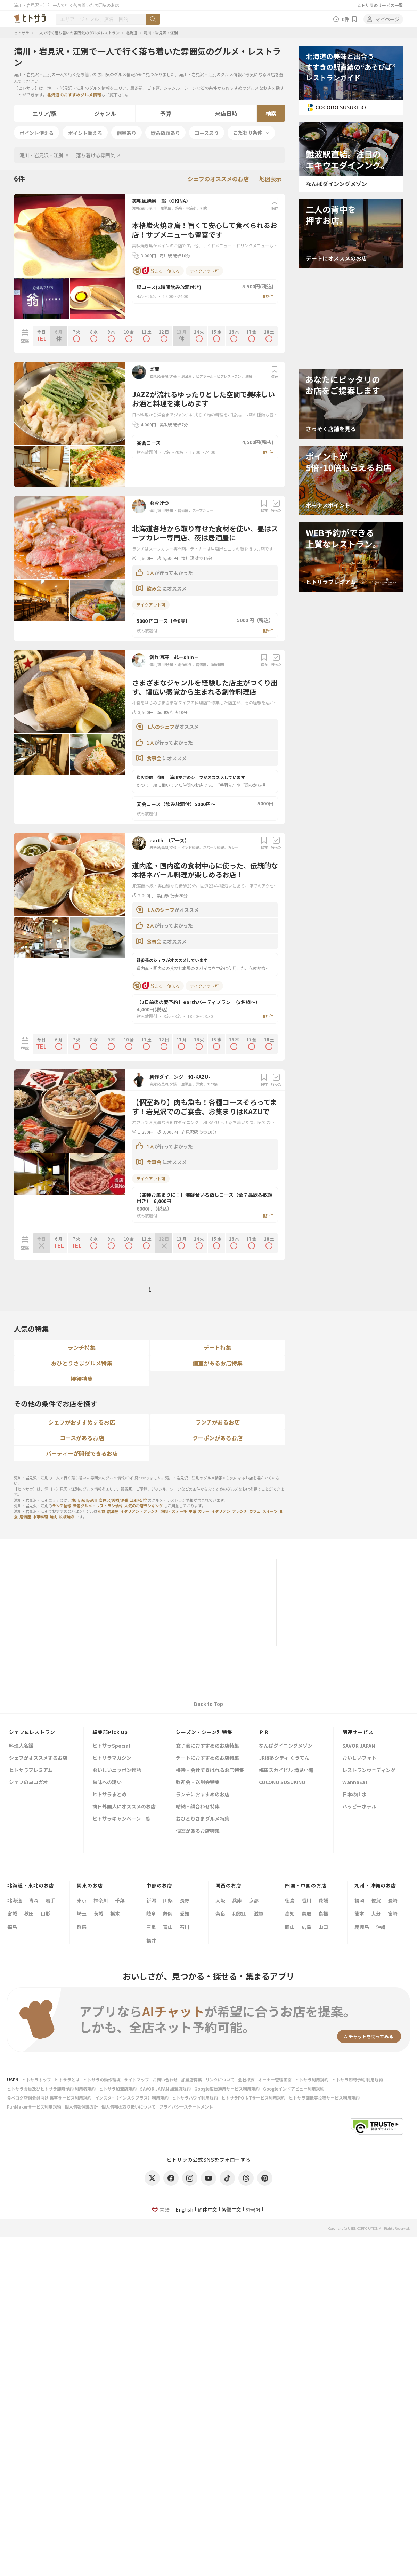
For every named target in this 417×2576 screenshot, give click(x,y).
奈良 (220, 1913)
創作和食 (185, 664)
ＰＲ (264, 1731)
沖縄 (381, 1927)
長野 (184, 1900)
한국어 (253, 2209)
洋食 (199, 1083)
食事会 (154, 758)
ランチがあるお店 (217, 1422)
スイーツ (270, 1511)
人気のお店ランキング (143, 1505)
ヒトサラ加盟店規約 (118, 2089)
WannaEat (355, 1782)
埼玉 (82, 1913)
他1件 (268, 452)
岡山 (290, 1927)
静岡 (168, 1913)
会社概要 (246, 2080)
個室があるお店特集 (218, 1363)
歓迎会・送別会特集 (198, 1782)
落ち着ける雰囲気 (95, 155)
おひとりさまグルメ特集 (81, 1363)
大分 (376, 1913)
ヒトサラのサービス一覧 (380, 5)
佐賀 (376, 1900)
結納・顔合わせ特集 (198, 1807)
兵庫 (237, 1900)
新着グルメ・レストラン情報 (98, 1505)
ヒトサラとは (67, 2080)
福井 (151, 1940)
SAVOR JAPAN (358, 1746)
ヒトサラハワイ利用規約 (195, 2098)
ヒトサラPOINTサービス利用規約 (253, 2098)
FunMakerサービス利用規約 (34, 2107)
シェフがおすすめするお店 (81, 1422)
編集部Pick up (110, 1731)
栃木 (115, 1913)
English (184, 2209)
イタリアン (220, 1511)
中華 (192, 1511)
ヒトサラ (21, 32)
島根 (323, 1913)
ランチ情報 (61, 1505)
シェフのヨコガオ (28, 1782)
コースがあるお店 (82, 1438)
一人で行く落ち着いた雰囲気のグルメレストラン (77, 32)
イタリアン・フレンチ (139, 1511)
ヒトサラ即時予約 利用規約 (357, 2080)
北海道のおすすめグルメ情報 (74, 94)
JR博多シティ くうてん (284, 1758)
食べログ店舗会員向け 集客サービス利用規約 (49, 2098)
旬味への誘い (107, 1782)
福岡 (359, 1900)
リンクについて (220, 2080)
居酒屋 (166, 207)
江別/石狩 (138, 1500)
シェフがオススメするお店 (38, 1758)
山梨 (168, 1900)
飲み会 (154, 588)
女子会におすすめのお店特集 (207, 1746)
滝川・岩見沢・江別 (161, 32)
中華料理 (40, 1516)
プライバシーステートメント (186, 2107)
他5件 (268, 630)
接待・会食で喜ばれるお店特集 (210, 1770)
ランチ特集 (82, 1347)
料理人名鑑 (21, 1746)
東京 (82, 1900)
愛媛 (323, 1900)
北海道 (131, 32)
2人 (150, 925)
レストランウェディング (368, 1770)
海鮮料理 (252, 376)
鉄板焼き (66, 1516)
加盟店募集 (191, 2080)
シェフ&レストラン (32, 1731)
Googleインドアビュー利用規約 (293, 2089)
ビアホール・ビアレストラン (218, 376)
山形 (45, 1913)
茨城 (98, 1913)
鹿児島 (361, 1927)
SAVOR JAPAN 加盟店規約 (165, 2089)
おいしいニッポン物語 (116, 1770)
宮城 (12, 1913)
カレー (233, 847)
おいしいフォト (359, 1758)
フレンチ (239, 1511)
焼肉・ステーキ (173, 1511)
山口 (323, 1927)
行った (276, 506)
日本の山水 (354, 1795)
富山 (168, 1927)
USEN (12, 2080)
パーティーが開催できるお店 (82, 1453)
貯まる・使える (156, 271)
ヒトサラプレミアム (30, 1770)
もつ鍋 (212, 1083)
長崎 (393, 1900)
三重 (151, 1927)
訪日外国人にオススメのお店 (124, 1807)
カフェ (255, 1511)
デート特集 (217, 1347)
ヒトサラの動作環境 (102, 2080)
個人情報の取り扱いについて (128, 2107)
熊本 (359, 1913)
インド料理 (190, 847)
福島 (12, 1927)
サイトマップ (136, 2080)
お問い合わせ (165, 2080)
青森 (34, 1900)
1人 (150, 572)
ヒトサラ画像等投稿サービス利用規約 (324, 2098)
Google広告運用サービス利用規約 (227, 2089)
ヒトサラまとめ (109, 1795)
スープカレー (203, 510)
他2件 (268, 296)
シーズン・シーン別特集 (204, 1731)
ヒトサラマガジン (111, 1758)
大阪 (220, 1900)
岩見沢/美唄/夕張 (163, 376)
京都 (254, 1900)
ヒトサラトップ (36, 2080)
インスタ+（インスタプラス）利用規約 (132, 2098)
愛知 (184, 1913)
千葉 (120, 1900)
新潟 (151, 1900)
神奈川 (100, 1900)
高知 (290, 1913)
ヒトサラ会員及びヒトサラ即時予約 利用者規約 (51, 2089)
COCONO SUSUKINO (282, 1782)
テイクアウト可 (204, 271)
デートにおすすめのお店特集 (207, 1758)
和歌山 (239, 1913)
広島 (306, 1927)
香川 (306, 1900)
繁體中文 (231, 2209)
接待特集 (82, 1378)
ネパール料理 (213, 847)
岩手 (50, 1900)
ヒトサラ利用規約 (311, 2080)
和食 (203, 207)
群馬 (82, 1927)
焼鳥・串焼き (185, 207)
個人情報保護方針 (81, 2107)
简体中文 (207, 2209)
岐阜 (151, 1913)
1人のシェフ (160, 726)
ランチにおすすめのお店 (202, 1795)
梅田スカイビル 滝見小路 (286, 1770)
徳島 (290, 1900)
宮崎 (393, 1913)
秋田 (29, 1913)
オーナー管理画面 (275, 2080)
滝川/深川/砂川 (144, 207)
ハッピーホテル (359, 1807)
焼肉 (53, 1516)
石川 (184, 1927)
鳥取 (306, 1913)
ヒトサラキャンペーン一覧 (121, 1819)
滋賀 (258, 1913)
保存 (274, 204)
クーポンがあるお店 (218, 1438)
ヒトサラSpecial (111, 1746)
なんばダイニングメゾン (285, 1746)
